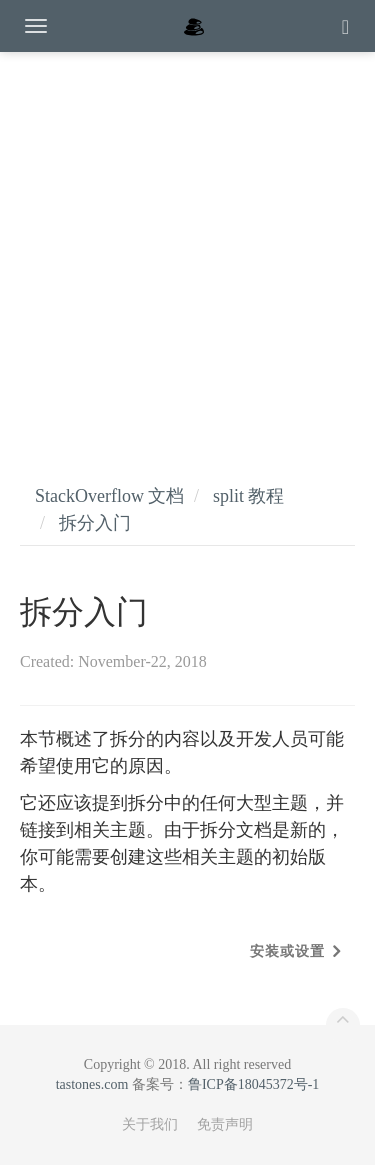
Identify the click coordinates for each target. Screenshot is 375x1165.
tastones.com (92, 1084)
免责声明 (225, 1124)
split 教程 (249, 496)
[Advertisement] (187, 247)
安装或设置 (287, 951)
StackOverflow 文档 (109, 496)
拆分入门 (95, 523)
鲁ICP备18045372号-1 (253, 1084)
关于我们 (150, 1124)
